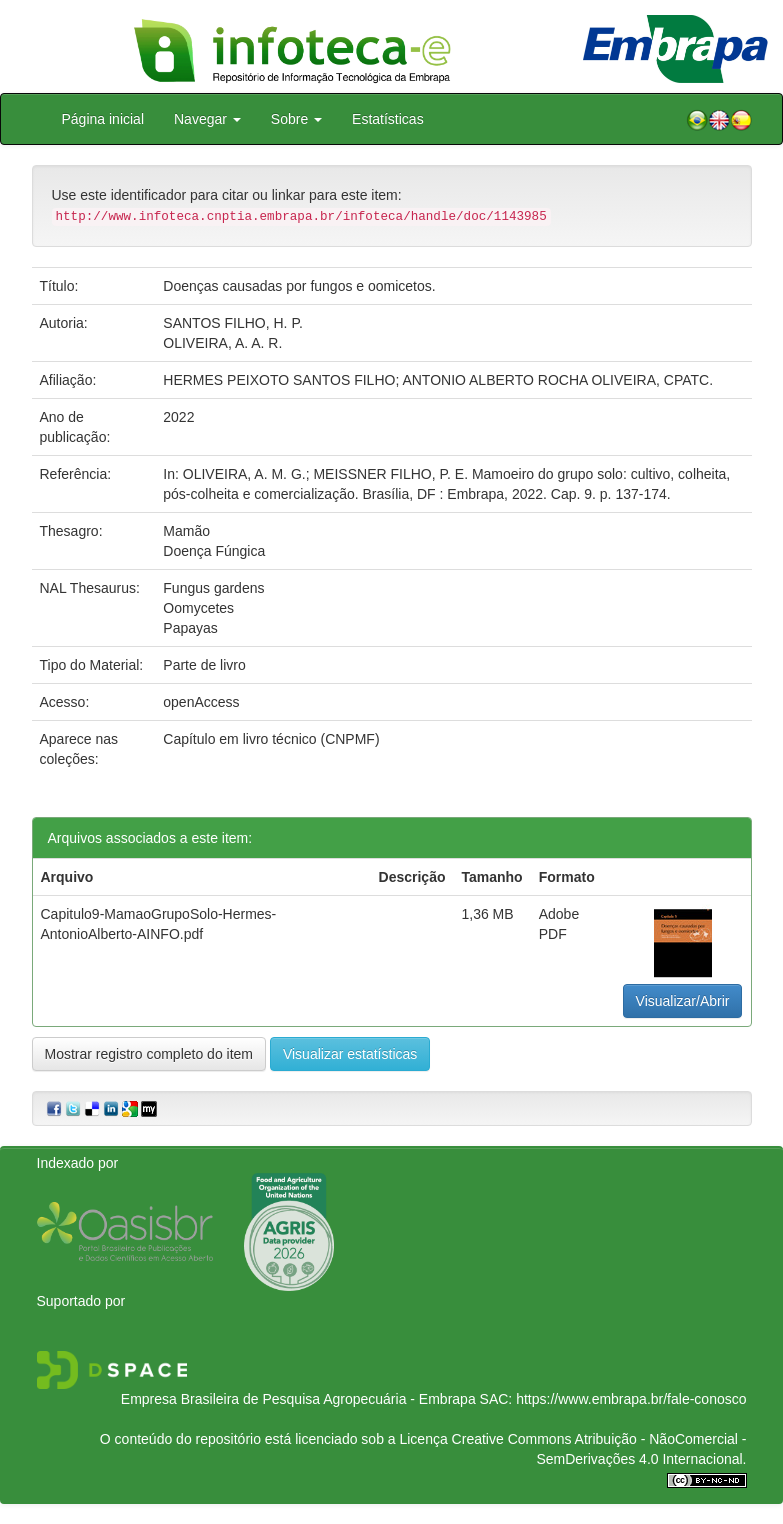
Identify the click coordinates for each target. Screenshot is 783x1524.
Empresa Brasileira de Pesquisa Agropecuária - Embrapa (298, 1399)
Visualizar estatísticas (350, 1054)
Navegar (207, 119)
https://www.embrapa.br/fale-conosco (631, 1399)
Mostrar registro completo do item (149, 1054)
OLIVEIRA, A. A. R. (222, 343)
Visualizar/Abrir (683, 1001)
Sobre (296, 119)
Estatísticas (388, 119)
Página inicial (103, 119)
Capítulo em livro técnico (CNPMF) (271, 739)
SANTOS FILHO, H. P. (233, 323)
